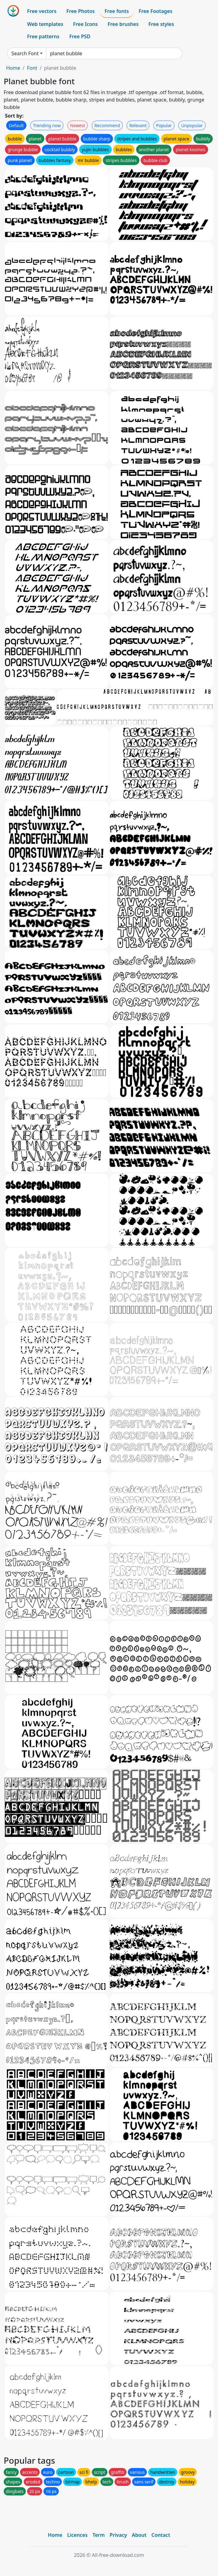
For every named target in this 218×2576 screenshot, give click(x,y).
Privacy (118, 2535)
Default (16, 125)
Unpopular (192, 125)
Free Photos (80, 11)
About (139, 2535)
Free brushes (123, 24)
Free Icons (85, 24)
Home (13, 67)
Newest (77, 125)
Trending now (47, 125)
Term (98, 2535)
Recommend (107, 125)
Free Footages (155, 11)
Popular (164, 125)
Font (32, 67)
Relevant (138, 125)
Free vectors (41, 11)
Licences (77, 2535)
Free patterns (43, 36)
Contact (160, 2535)
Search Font (24, 53)
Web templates (45, 24)
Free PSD (79, 36)
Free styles (161, 24)
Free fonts (117, 11)
